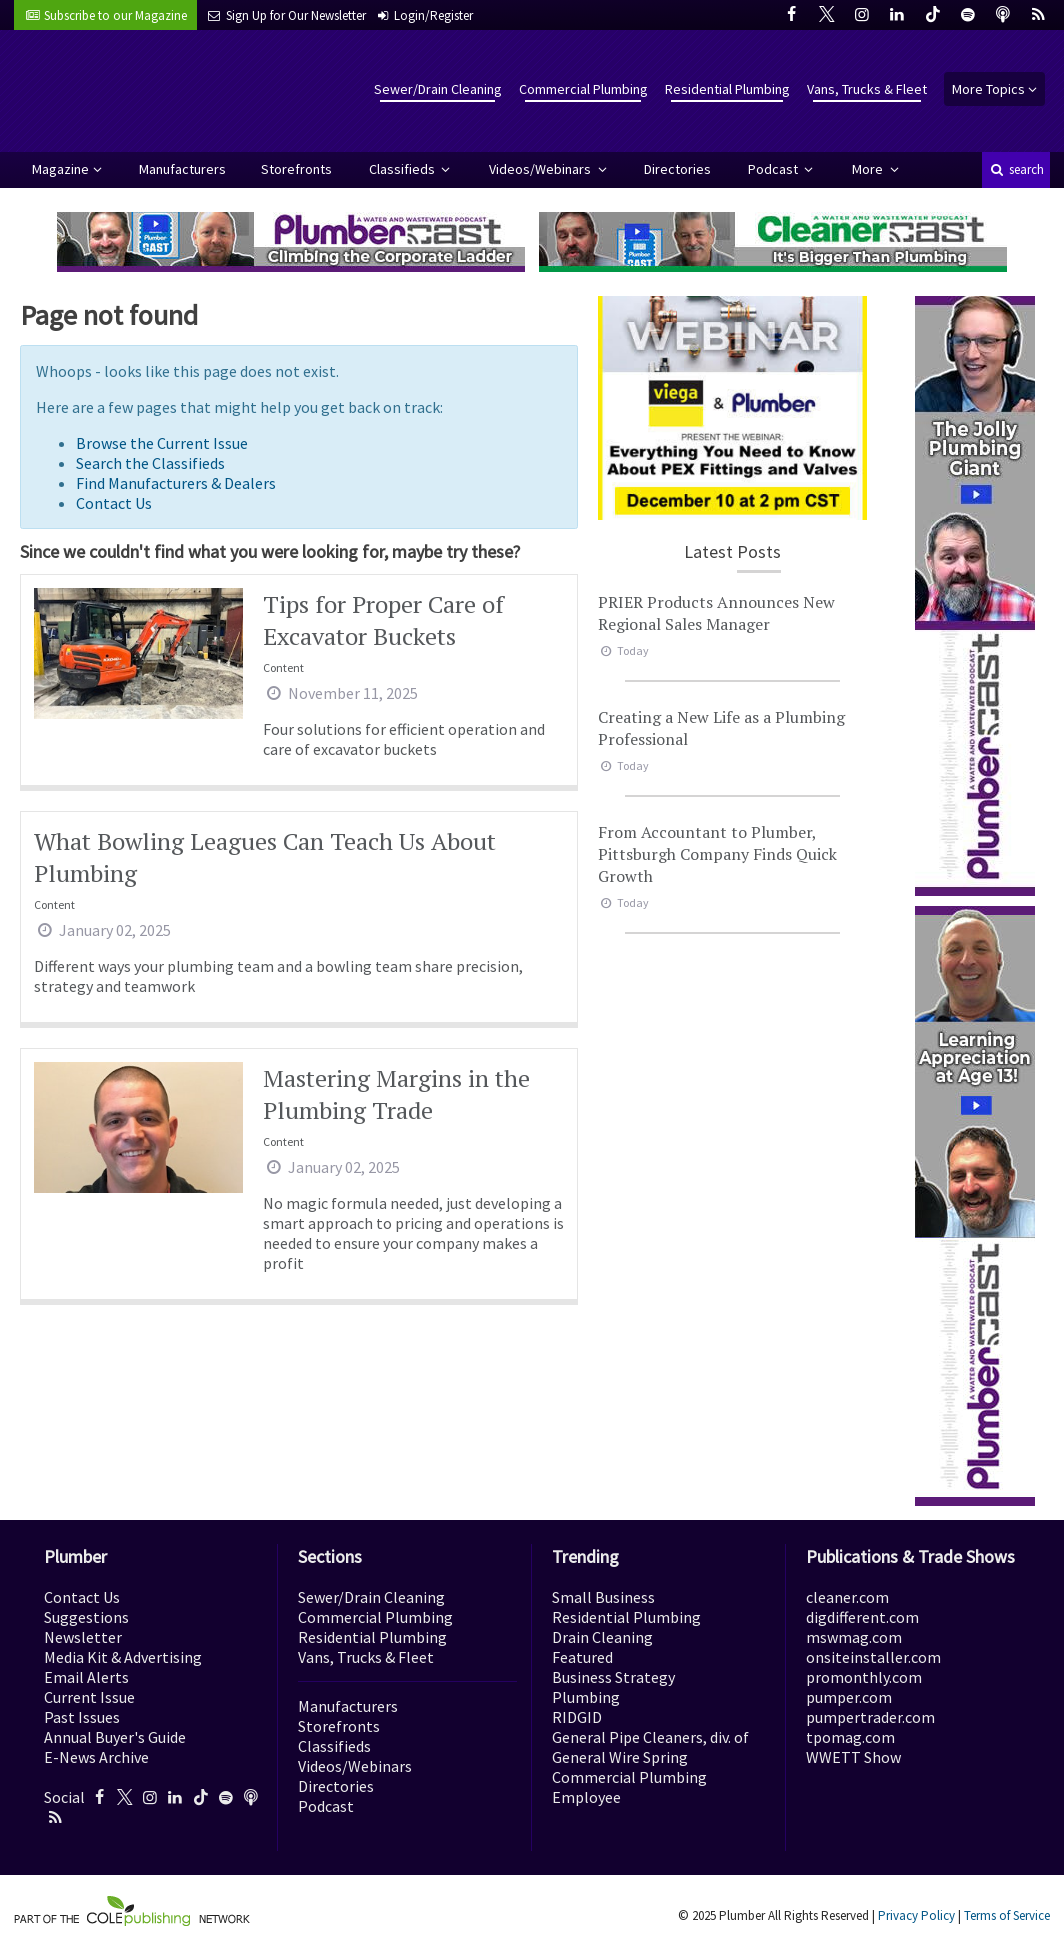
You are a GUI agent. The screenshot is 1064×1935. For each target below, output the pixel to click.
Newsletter (83, 1637)
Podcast (774, 169)
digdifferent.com (862, 1617)
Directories (677, 169)
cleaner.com (847, 1597)
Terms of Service (1007, 1915)
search (1016, 169)
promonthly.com (864, 1677)
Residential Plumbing (727, 89)
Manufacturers (182, 169)
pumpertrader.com (870, 1717)
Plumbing (586, 1697)
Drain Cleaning (602, 1637)
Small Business (603, 1597)
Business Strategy (613, 1677)
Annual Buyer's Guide (115, 1737)
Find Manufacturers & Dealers (176, 483)
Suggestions (86, 1617)
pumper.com (849, 1697)
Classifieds (403, 169)
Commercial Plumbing (583, 89)
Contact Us (114, 503)
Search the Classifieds (150, 463)
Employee (586, 1797)
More (869, 169)
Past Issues (82, 1717)
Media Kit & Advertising (123, 1657)
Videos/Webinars (541, 169)
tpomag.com (850, 1737)
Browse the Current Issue (162, 443)
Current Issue (89, 1697)
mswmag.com (854, 1637)
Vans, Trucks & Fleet (867, 89)
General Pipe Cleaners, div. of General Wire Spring (650, 1747)
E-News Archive (96, 1757)
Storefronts (296, 169)
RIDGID (577, 1717)
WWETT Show (853, 1757)
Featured (582, 1657)
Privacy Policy (916, 1915)
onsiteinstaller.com (873, 1657)
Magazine (60, 169)
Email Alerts (86, 1677)
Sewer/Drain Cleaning (438, 89)
